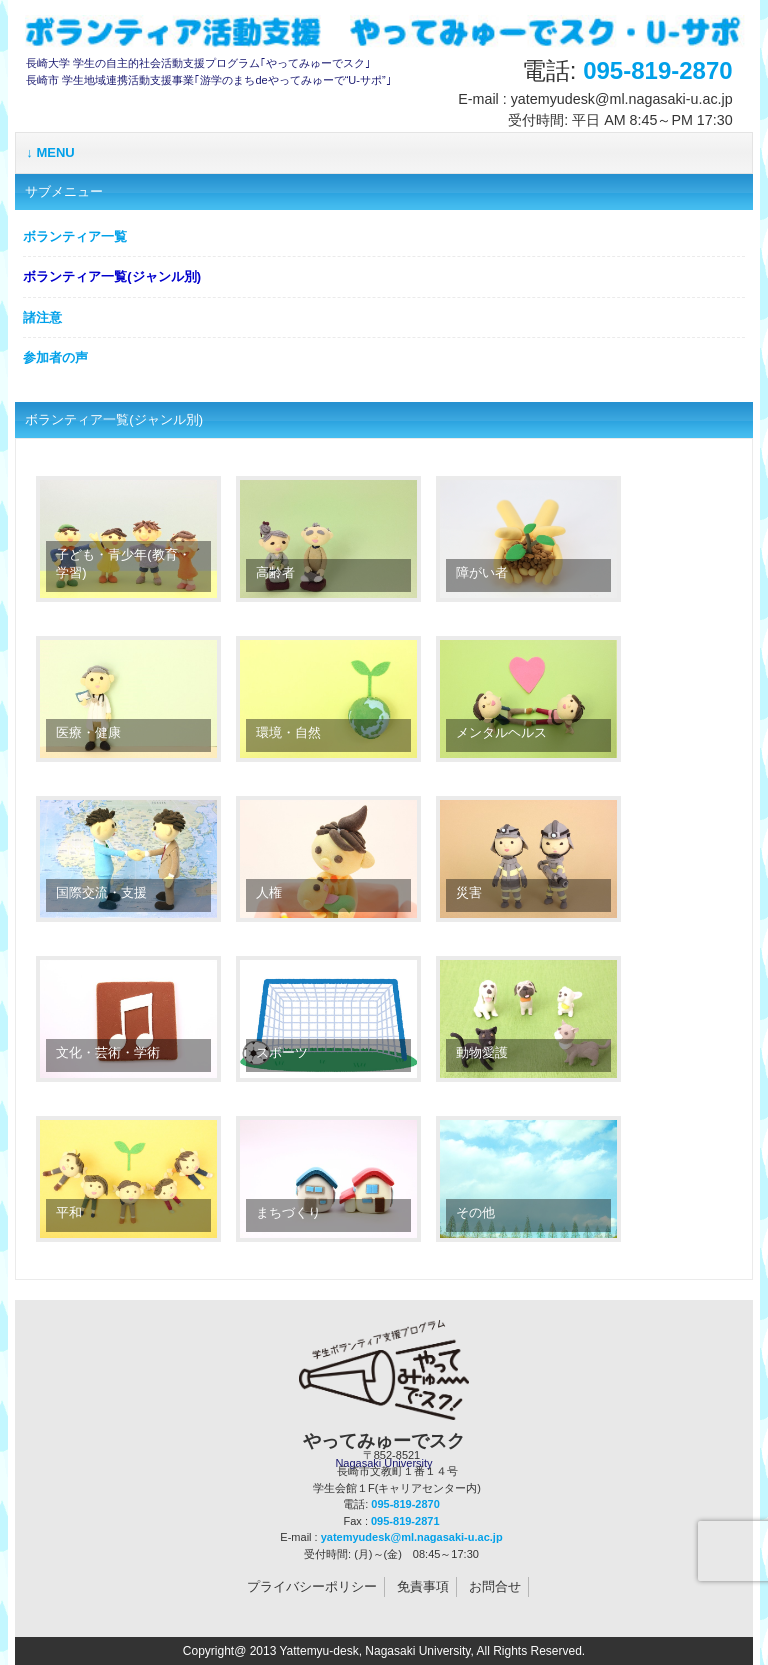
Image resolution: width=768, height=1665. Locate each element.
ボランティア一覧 (75, 236)
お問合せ (495, 1586)
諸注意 (42, 317)
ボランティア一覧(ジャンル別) (112, 276)
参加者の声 (55, 357)
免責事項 (423, 1586)
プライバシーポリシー (312, 1586)
